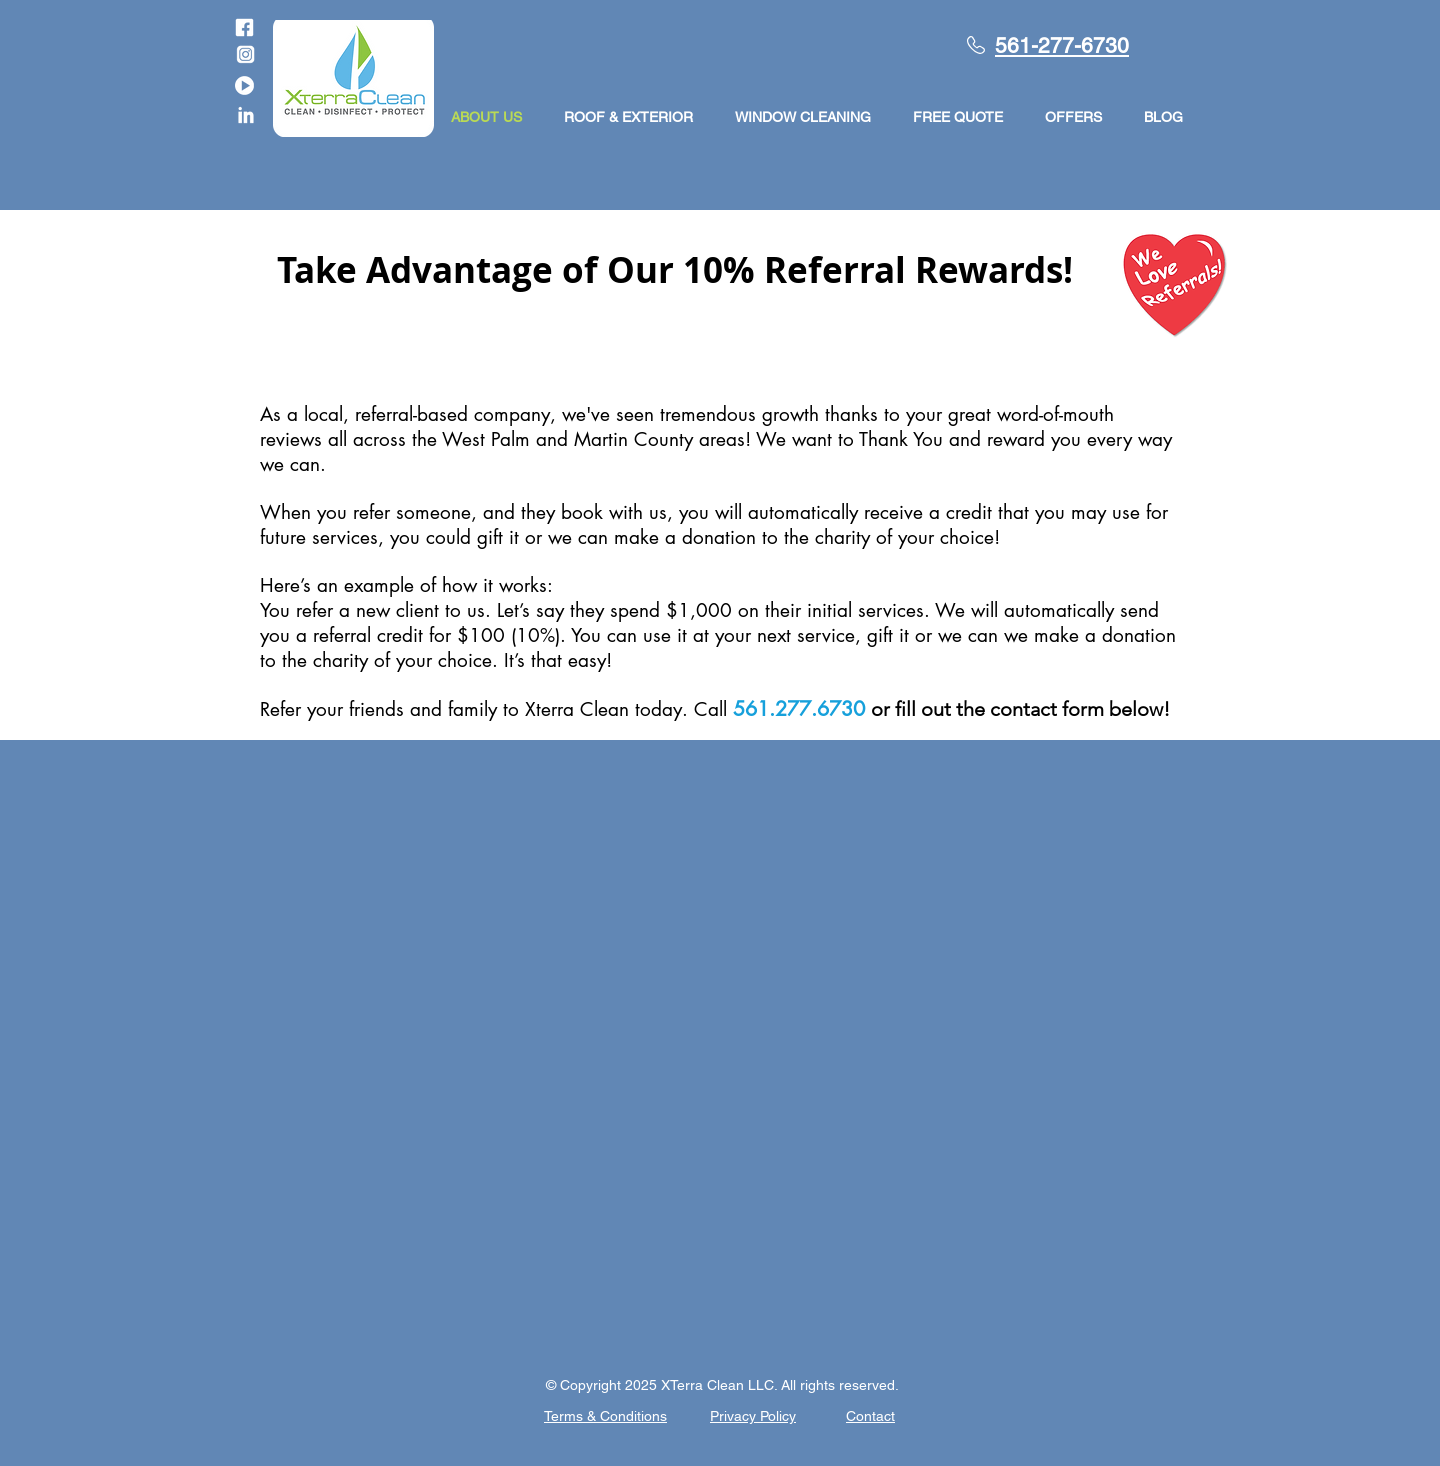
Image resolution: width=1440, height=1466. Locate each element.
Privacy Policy (753, 1416)
